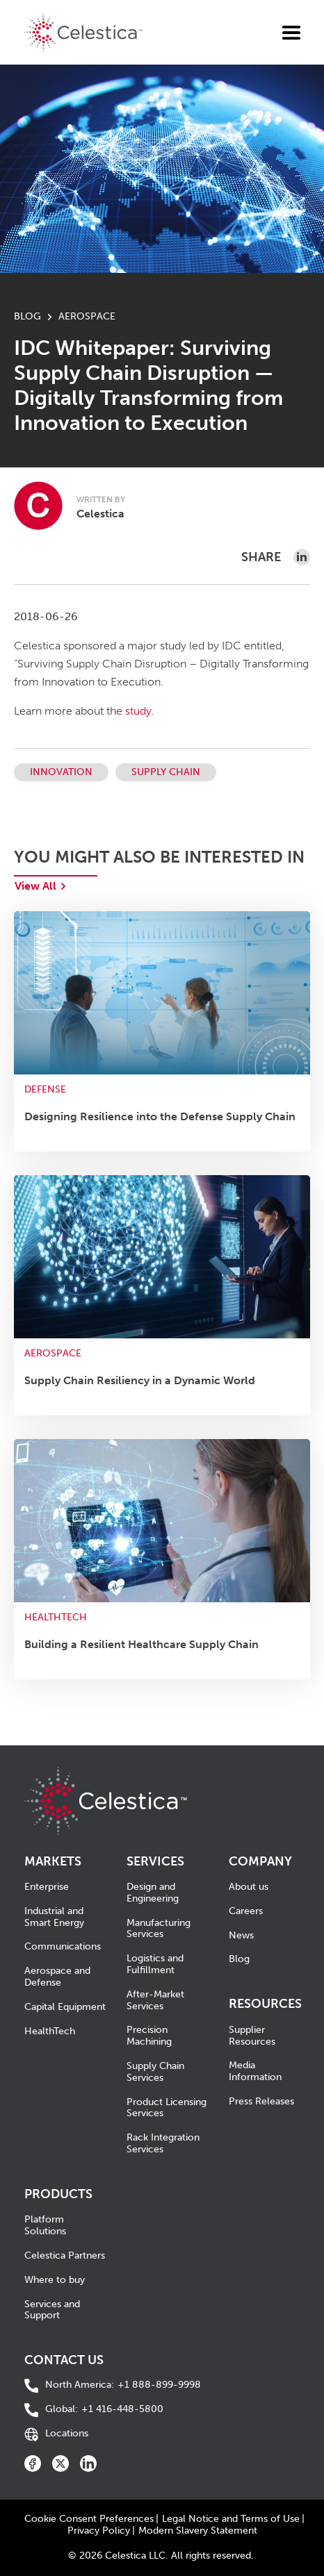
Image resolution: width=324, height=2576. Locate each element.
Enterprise (46, 1887)
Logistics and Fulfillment (155, 1964)
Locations (66, 2433)
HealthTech (49, 2031)
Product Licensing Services (166, 2108)
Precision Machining (149, 2035)
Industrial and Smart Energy (54, 1917)
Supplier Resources (252, 2035)
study (138, 710)
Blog (239, 1959)
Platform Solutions (45, 2225)
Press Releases (261, 2101)
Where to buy (54, 2280)
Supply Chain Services (155, 2072)
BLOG (27, 316)
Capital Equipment (65, 2007)
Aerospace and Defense (57, 1976)
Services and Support (52, 2310)
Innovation (61, 772)
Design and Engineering (153, 1892)
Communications (62, 1946)
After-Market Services (155, 2000)
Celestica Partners (64, 2255)
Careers (246, 1911)
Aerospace (86, 316)
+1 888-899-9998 (123, 2385)
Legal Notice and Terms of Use (231, 2519)
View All (35, 886)
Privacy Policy (98, 2530)
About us (248, 1887)
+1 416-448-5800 (104, 2410)
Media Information (255, 2071)
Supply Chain (165, 772)
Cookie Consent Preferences (89, 2519)
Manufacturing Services (159, 1929)
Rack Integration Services (163, 2143)
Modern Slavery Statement (197, 2530)
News (241, 1935)
